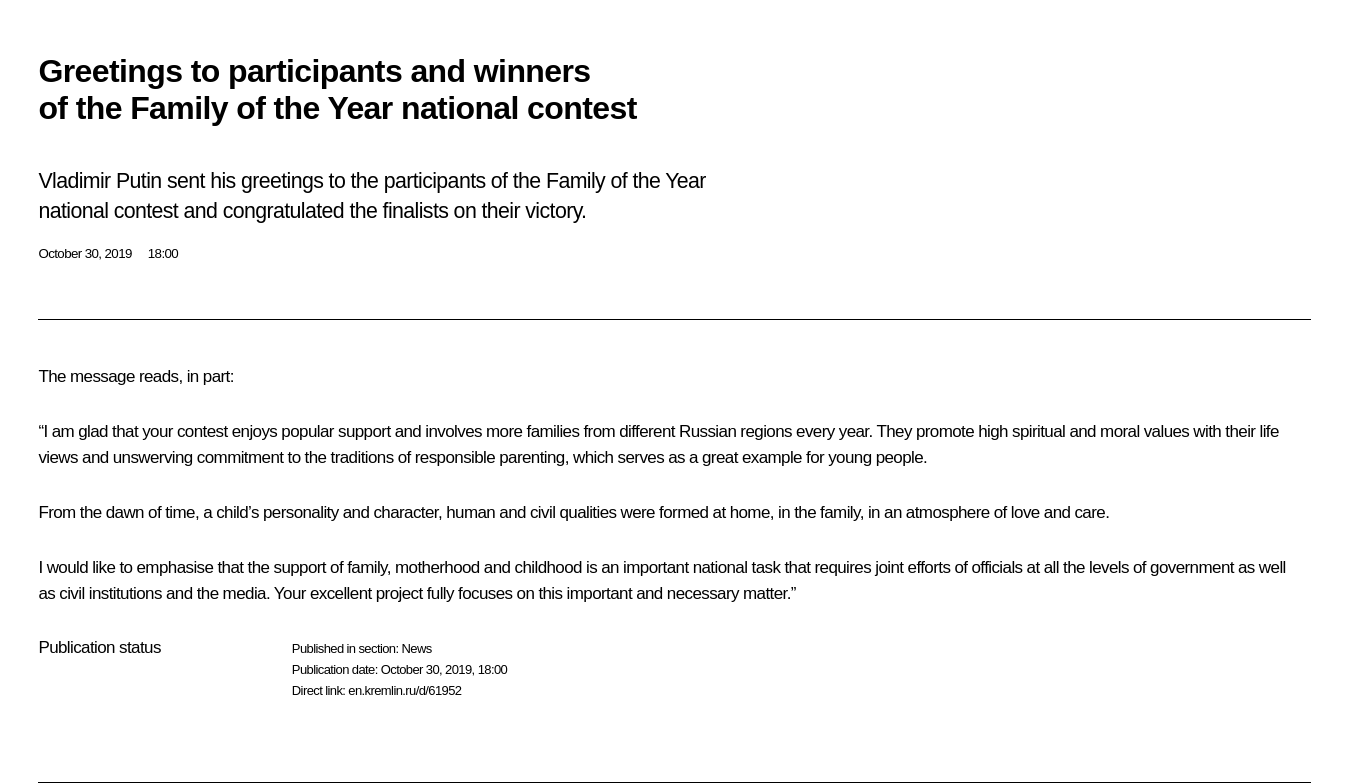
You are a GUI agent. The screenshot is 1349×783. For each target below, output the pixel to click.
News (416, 648)
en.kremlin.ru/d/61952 (404, 690)
